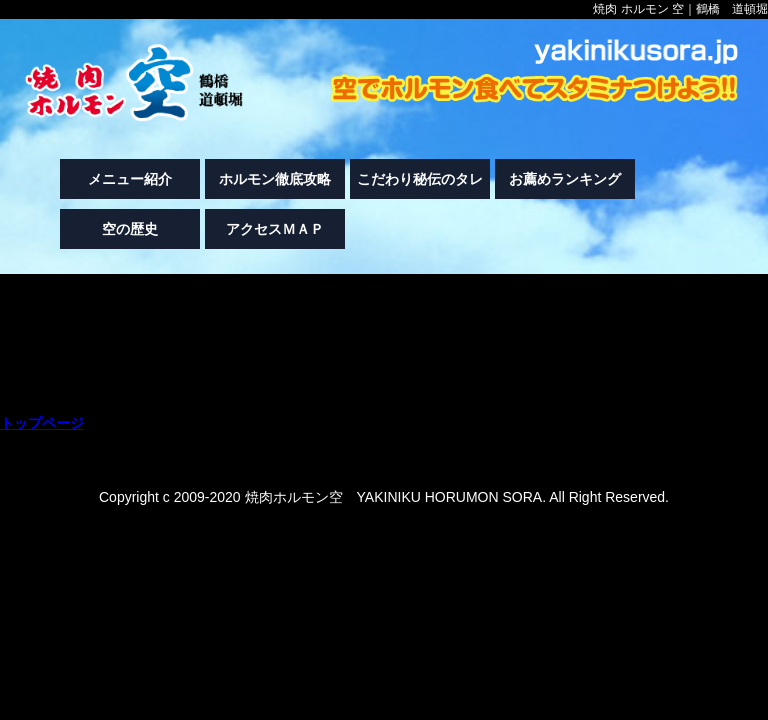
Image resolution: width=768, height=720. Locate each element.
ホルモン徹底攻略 (275, 179)
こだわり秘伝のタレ (420, 179)
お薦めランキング (565, 179)
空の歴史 (130, 229)
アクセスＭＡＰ (275, 229)
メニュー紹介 (130, 179)
